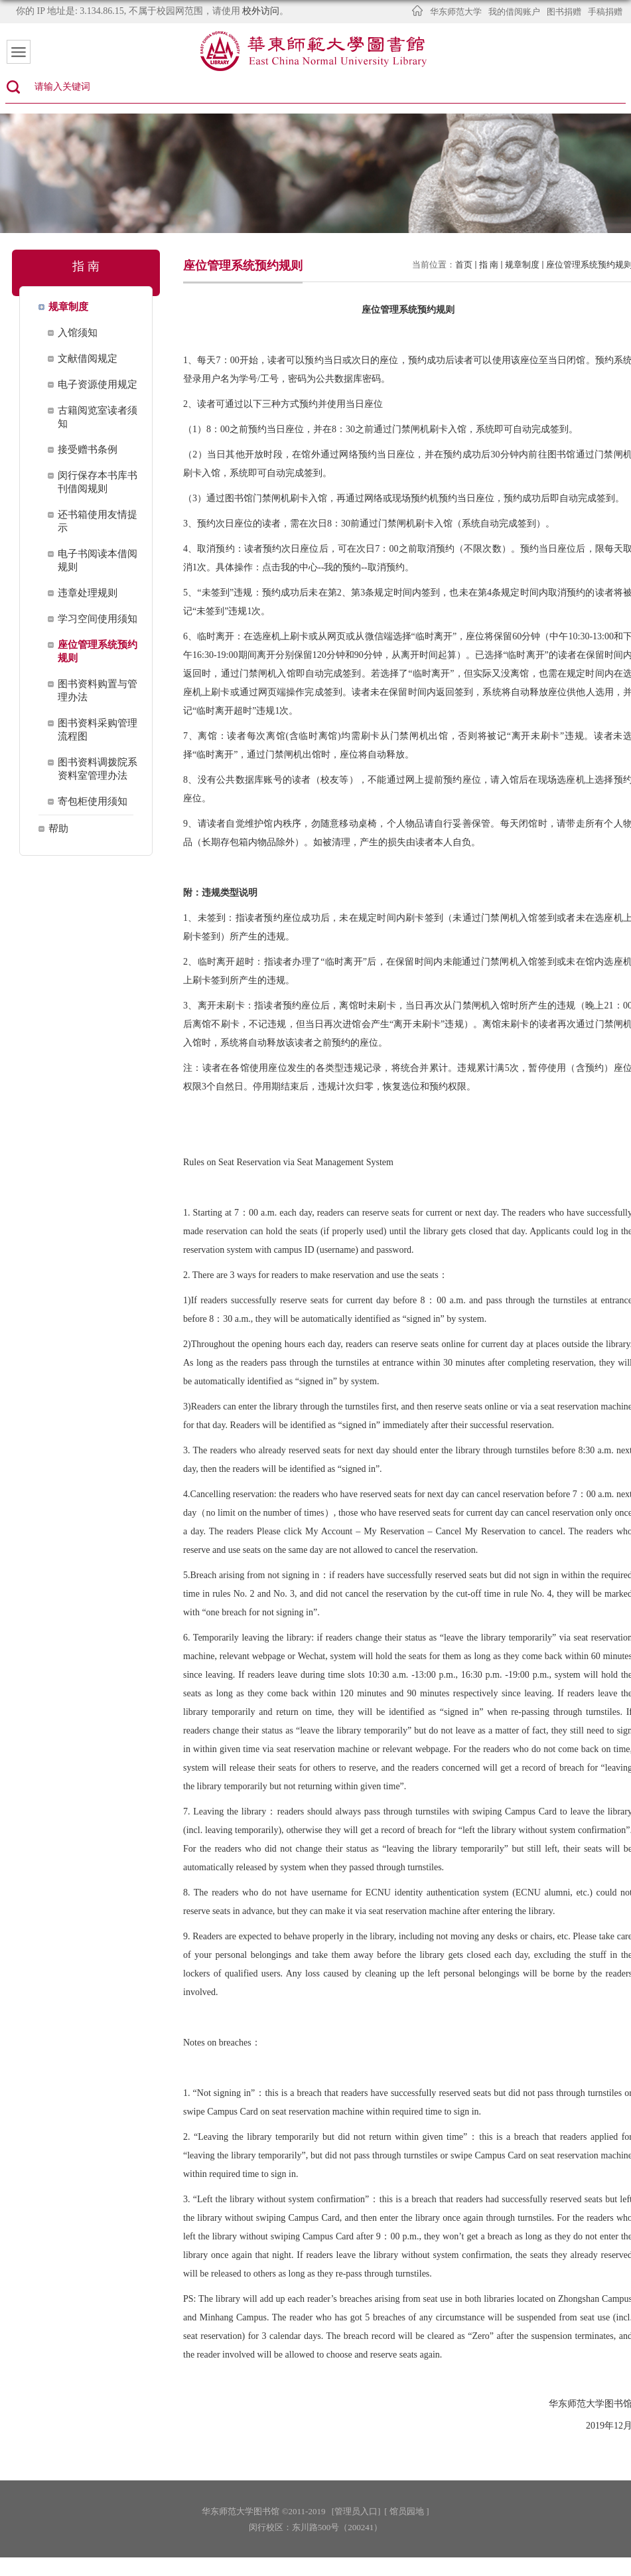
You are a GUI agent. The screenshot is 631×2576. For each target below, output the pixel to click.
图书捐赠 (564, 12)
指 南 (488, 265)
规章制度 (522, 265)
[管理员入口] (356, 2511)
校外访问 (260, 11)
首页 (463, 265)
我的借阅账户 (514, 12)
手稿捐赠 (605, 12)
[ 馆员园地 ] (406, 2511)
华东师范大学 (456, 12)
